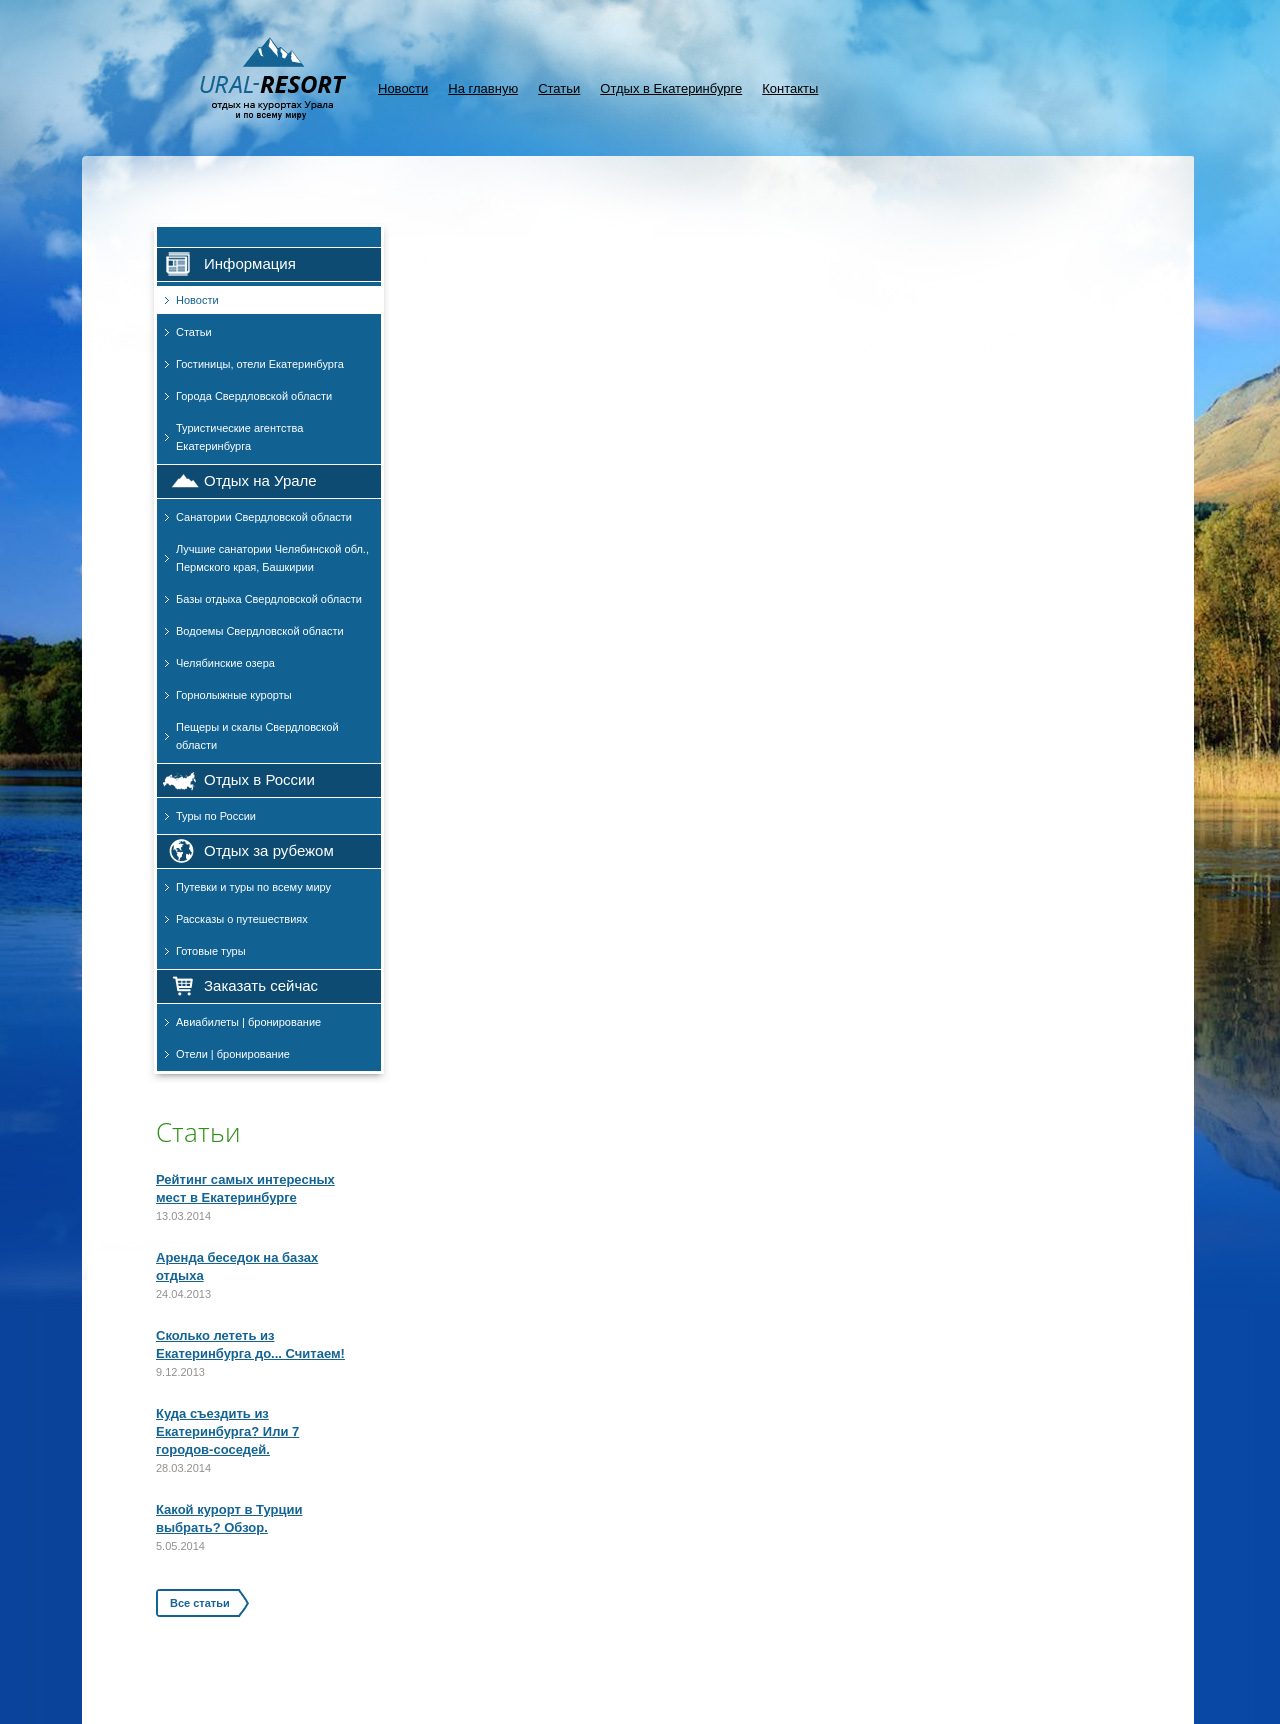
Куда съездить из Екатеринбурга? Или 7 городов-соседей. (227, 1431)
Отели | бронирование (233, 1054)
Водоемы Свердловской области (260, 631)
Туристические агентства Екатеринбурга (239, 437)
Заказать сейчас (261, 985)
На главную (483, 88)
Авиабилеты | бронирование (248, 1022)
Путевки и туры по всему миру (253, 887)
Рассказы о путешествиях (242, 919)
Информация (250, 263)
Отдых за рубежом (269, 850)
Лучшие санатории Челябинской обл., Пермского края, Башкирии (272, 558)
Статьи (559, 88)
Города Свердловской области (254, 396)
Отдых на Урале (260, 480)
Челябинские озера (225, 663)
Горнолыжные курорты (234, 695)
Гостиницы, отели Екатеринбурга (260, 364)
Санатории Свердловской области (264, 517)
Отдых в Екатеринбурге (671, 88)
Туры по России (216, 816)
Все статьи (200, 1603)
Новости (403, 88)
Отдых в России (259, 779)
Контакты (790, 88)
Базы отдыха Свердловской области (269, 599)
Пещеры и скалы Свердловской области (257, 736)
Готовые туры (211, 951)
